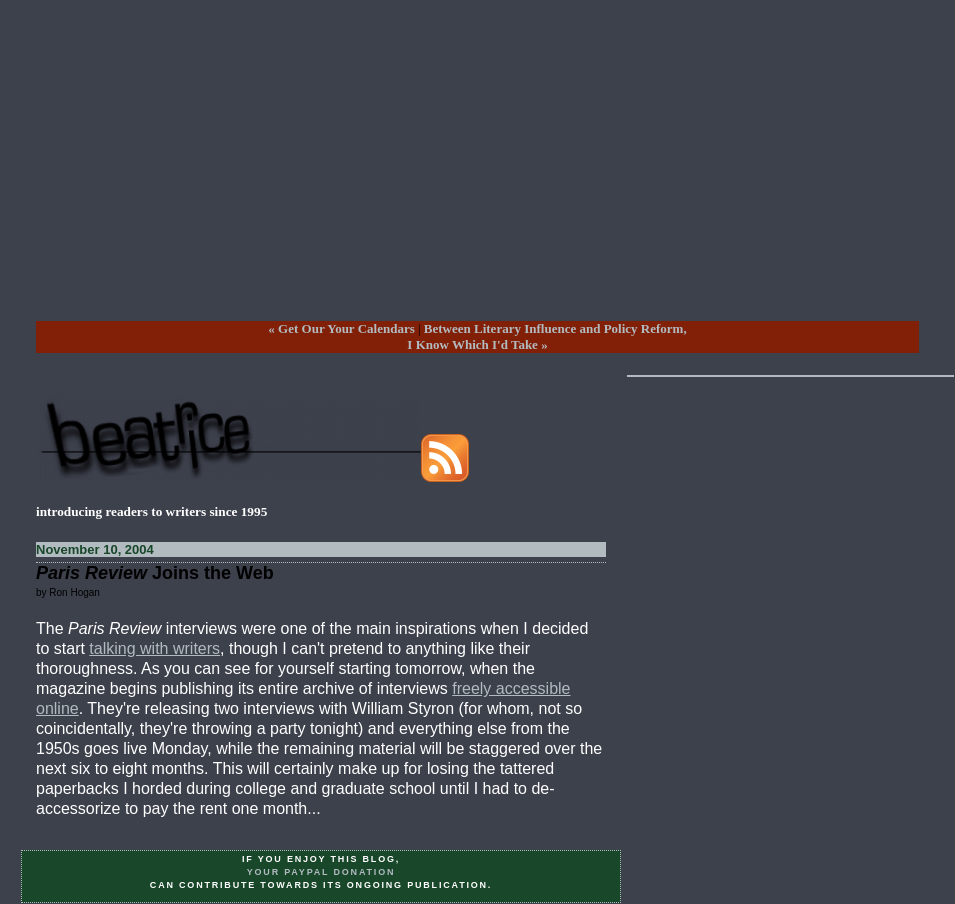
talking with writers (154, 648)
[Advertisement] (477, 176)
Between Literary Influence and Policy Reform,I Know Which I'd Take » (546, 336)
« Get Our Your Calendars (341, 328)
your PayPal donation (321, 872)
